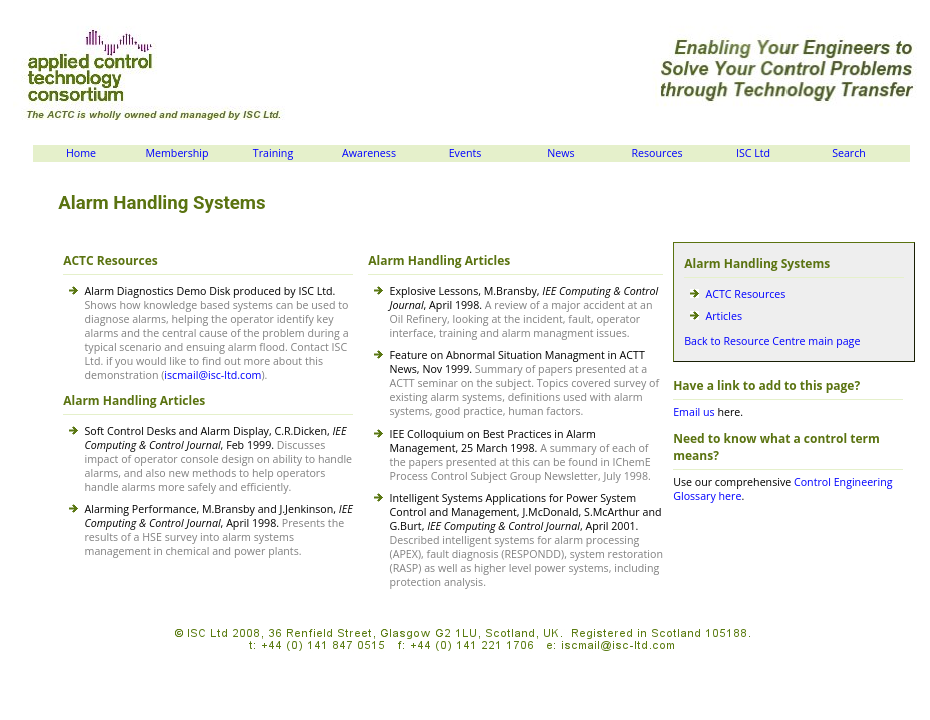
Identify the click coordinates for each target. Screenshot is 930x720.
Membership (176, 153)
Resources (656, 153)
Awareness (369, 153)
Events (465, 153)
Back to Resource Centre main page (772, 341)
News (560, 153)
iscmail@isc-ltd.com (212, 375)
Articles (724, 316)
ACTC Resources (746, 294)
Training (273, 153)
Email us (693, 412)
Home (81, 153)
